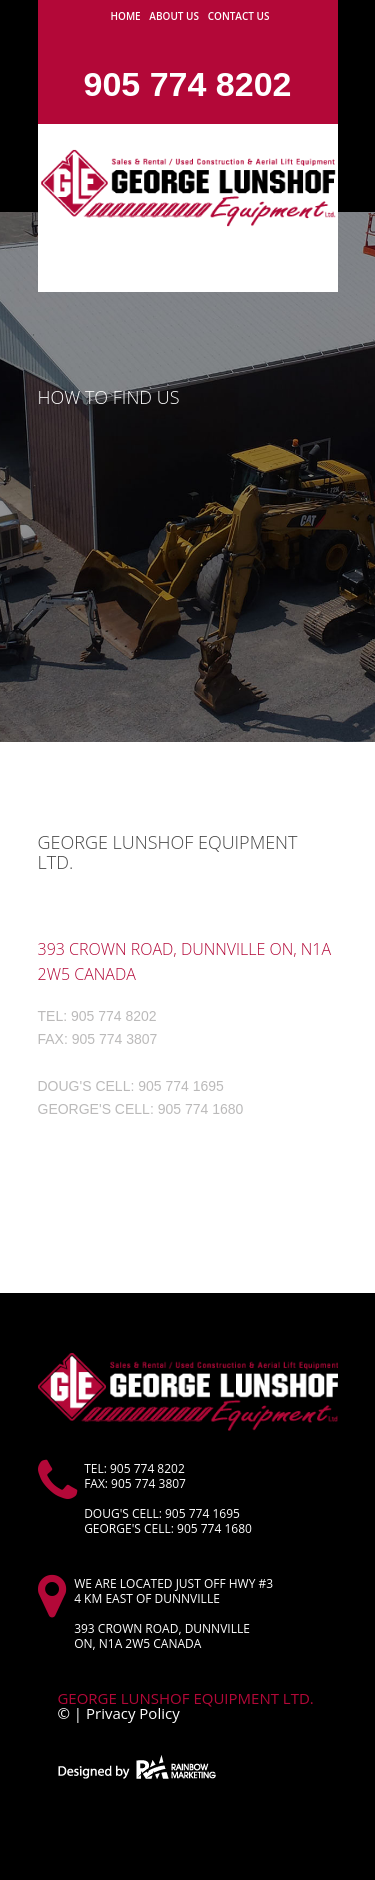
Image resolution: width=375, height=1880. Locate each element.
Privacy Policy (133, 1713)
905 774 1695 (181, 1086)
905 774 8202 (188, 84)
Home (126, 16)
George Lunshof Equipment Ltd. (189, 1698)
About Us (174, 16)
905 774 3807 (115, 1039)
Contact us (239, 16)
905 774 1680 (201, 1109)
